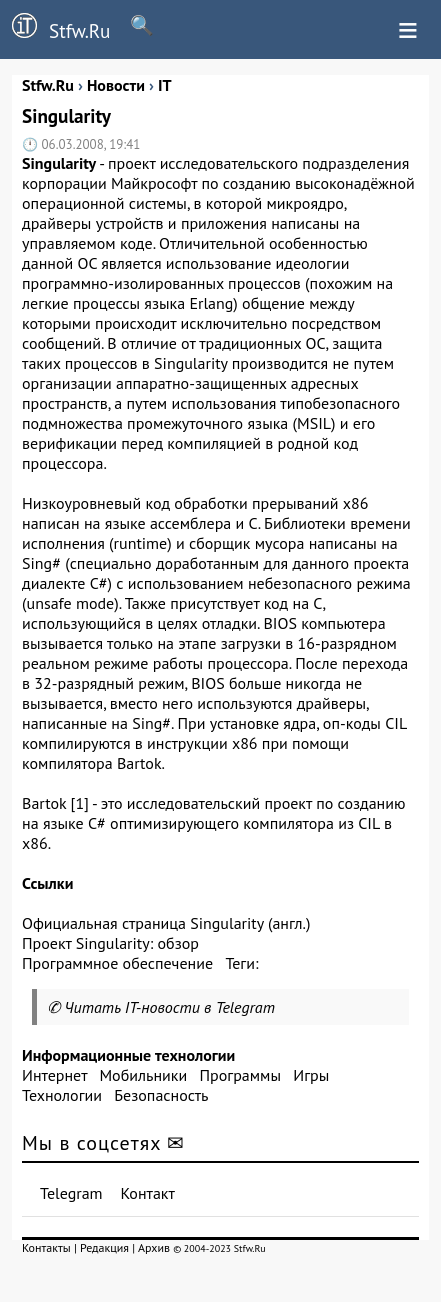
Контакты (46, 1247)
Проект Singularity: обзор (110, 943)
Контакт (148, 1193)
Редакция (104, 1247)
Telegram (71, 1193)
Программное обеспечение (117, 963)
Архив (154, 1247)
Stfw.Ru (55, 28)
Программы (239, 1075)
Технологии (62, 1095)
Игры (311, 1075)
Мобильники (143, 1075)
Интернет (54, 1075)
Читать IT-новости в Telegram (169, 1007)
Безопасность (161, 1095)
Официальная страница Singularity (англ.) (166, 923)
